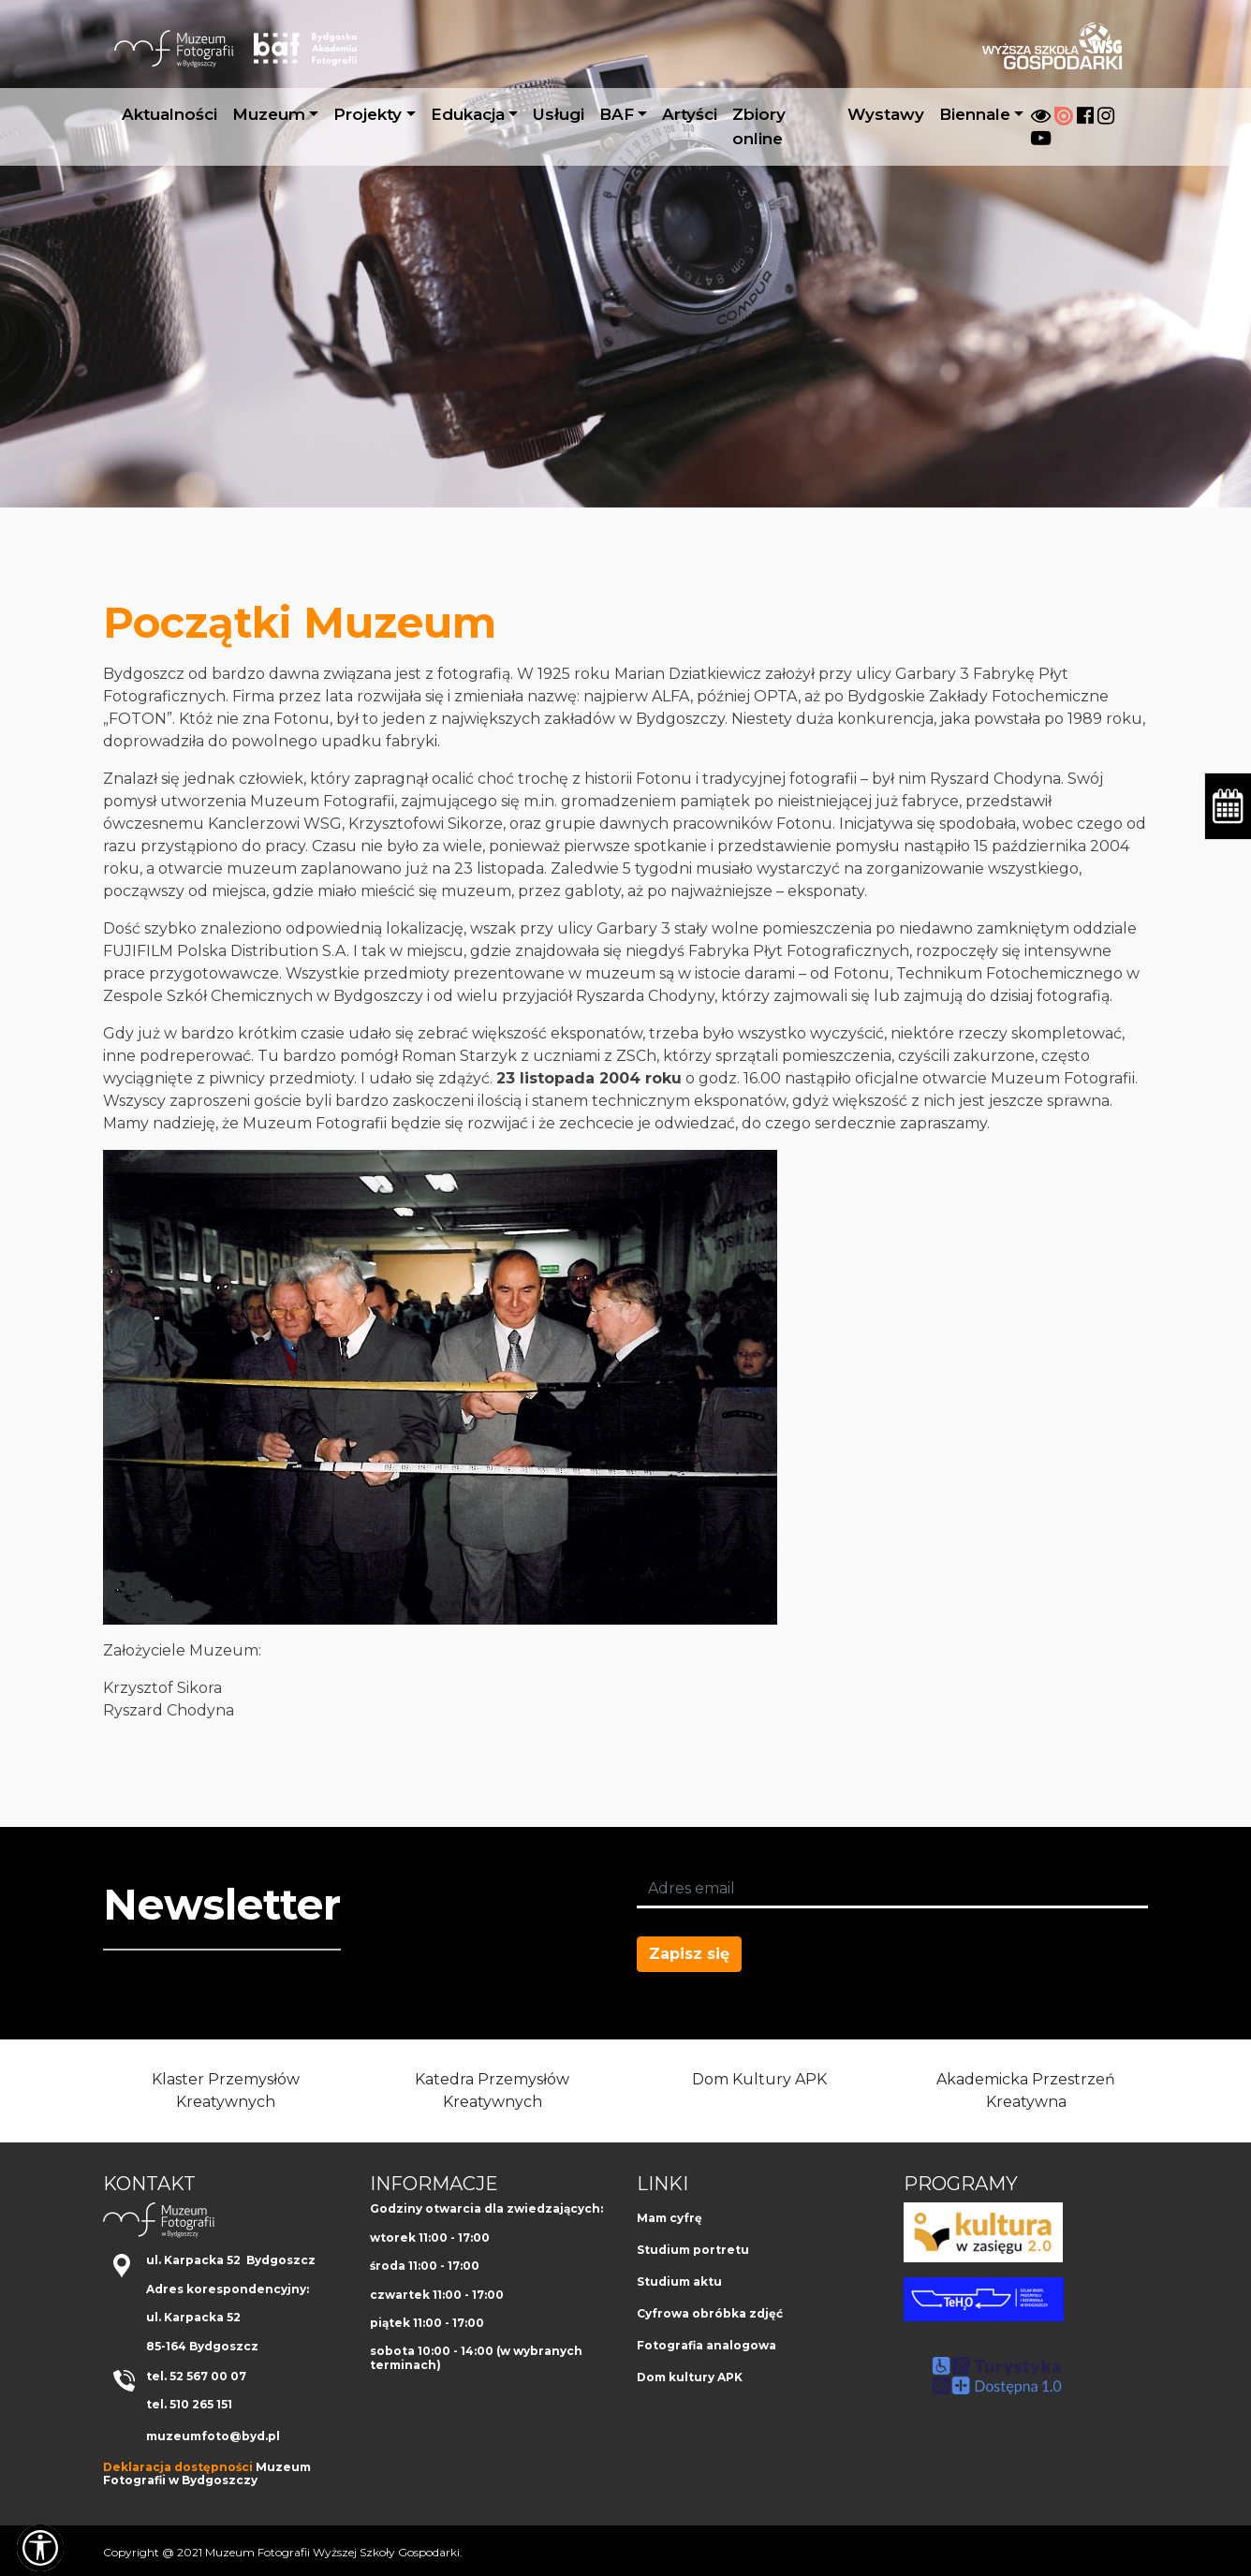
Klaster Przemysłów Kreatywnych (226, 2090)
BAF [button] (616, 114)
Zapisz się (689, 1954)
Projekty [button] (367, 114)
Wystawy (885, 114)
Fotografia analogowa (706, 2345)
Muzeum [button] (268, 114)
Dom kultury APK (690, 2377)
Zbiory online (759, 126)
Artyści (689, 114)
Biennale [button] (974, 114)
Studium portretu (693, 2250)
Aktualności (169, 114)
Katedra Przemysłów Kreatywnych (492, 2090)
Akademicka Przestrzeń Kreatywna (1025, 2090)
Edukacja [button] (468, 114)
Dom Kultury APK (759, 2079)
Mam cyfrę (669, 2218)
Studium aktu (679, 2281)
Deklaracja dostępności (178, 2467)
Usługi (558, 114)
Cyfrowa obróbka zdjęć (710, 2313)
